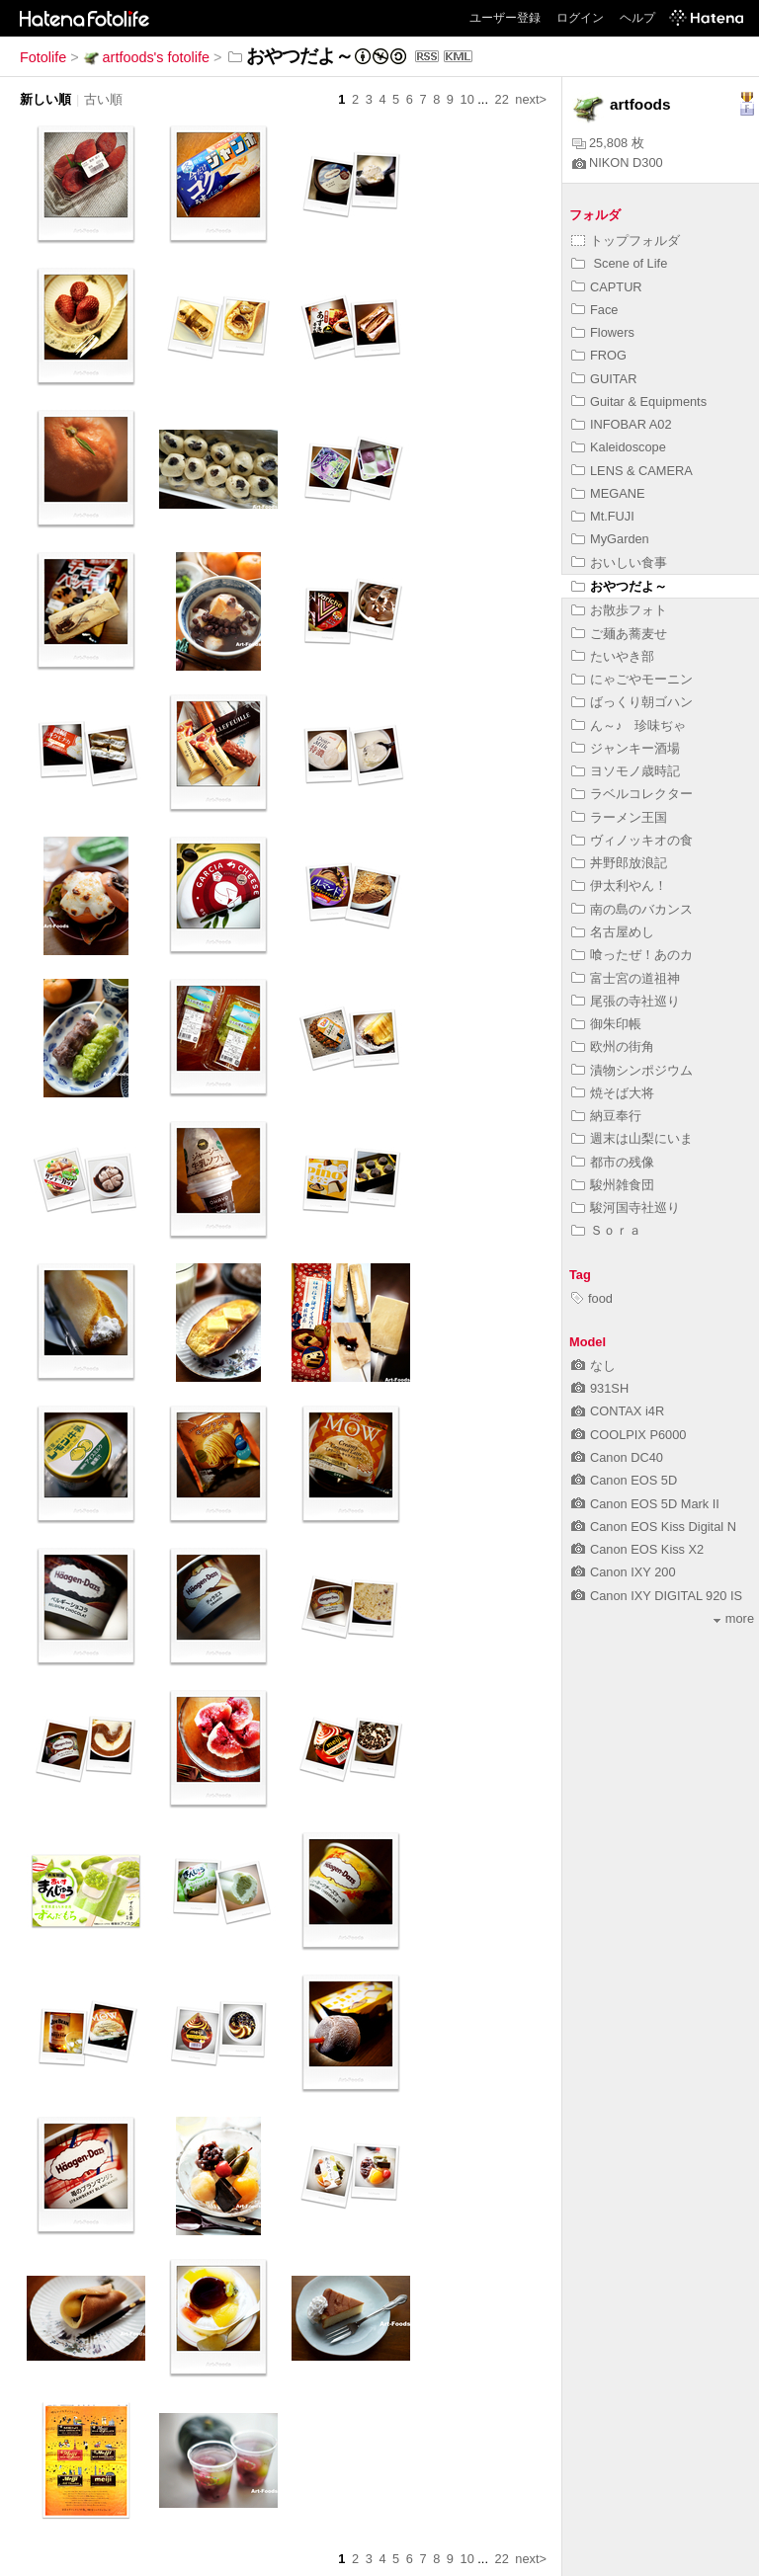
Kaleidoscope (618, 447)
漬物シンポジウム (632, 1070)
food (592, 1298)
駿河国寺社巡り (625, 1207)
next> (531, 99)
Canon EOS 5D (624, 1480)
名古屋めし (612, 932)
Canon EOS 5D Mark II (645, 1503)
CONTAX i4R (617, 1411)
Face (594, 309)
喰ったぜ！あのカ (632, 954)
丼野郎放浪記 (619, 862)
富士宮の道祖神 (625, 978)
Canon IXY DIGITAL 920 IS (656, 1595)
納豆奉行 (606, 1115)
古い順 (103, 99)
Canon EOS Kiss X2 (637, 1549)
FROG (599, 355)
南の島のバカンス (632, 909)
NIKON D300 (617, 162)
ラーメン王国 (619, 817)
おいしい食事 (619, 562)
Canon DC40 (617, 1457)
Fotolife (43, 57)
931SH (600, 1388)
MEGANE (607, 493)
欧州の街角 (612, 1046)
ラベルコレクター (632, 793)
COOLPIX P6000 (628, 1434)
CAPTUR (606, 287)
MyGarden (610, 538)
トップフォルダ (625, 240)
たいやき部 (612, 656)
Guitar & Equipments (639, 401)
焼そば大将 (612, 1093)
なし (593, 1365)
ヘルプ (637, 18)
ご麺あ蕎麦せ (619, 633)
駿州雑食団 (612, 1184)
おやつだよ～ (619, 586)
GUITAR (603, 378)
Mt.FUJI (602, 516)
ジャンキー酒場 (625, 748)
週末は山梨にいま (632, 1138)
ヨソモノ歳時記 (625, 771)
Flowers (602, 332)
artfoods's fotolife (146, 57)
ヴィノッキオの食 (632, 840)
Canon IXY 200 (623, 1572)
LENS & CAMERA (632, 470)
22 (502, 99)
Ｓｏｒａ (606, 1230)
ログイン (580, 18)
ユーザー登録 (505, 18)
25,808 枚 (608, 142)
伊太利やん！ (619, 885)
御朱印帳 (606, 1023)
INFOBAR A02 (621, 424)
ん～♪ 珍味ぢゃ (628, 725)
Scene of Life (619, 263)
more (734, 1618)
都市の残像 (612, 1162)
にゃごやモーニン (632, 679)
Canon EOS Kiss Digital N (653, 1526)
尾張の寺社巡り (625, 1001)
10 (467, 99)
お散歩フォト (619, 610)
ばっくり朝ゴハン (632, 701)
